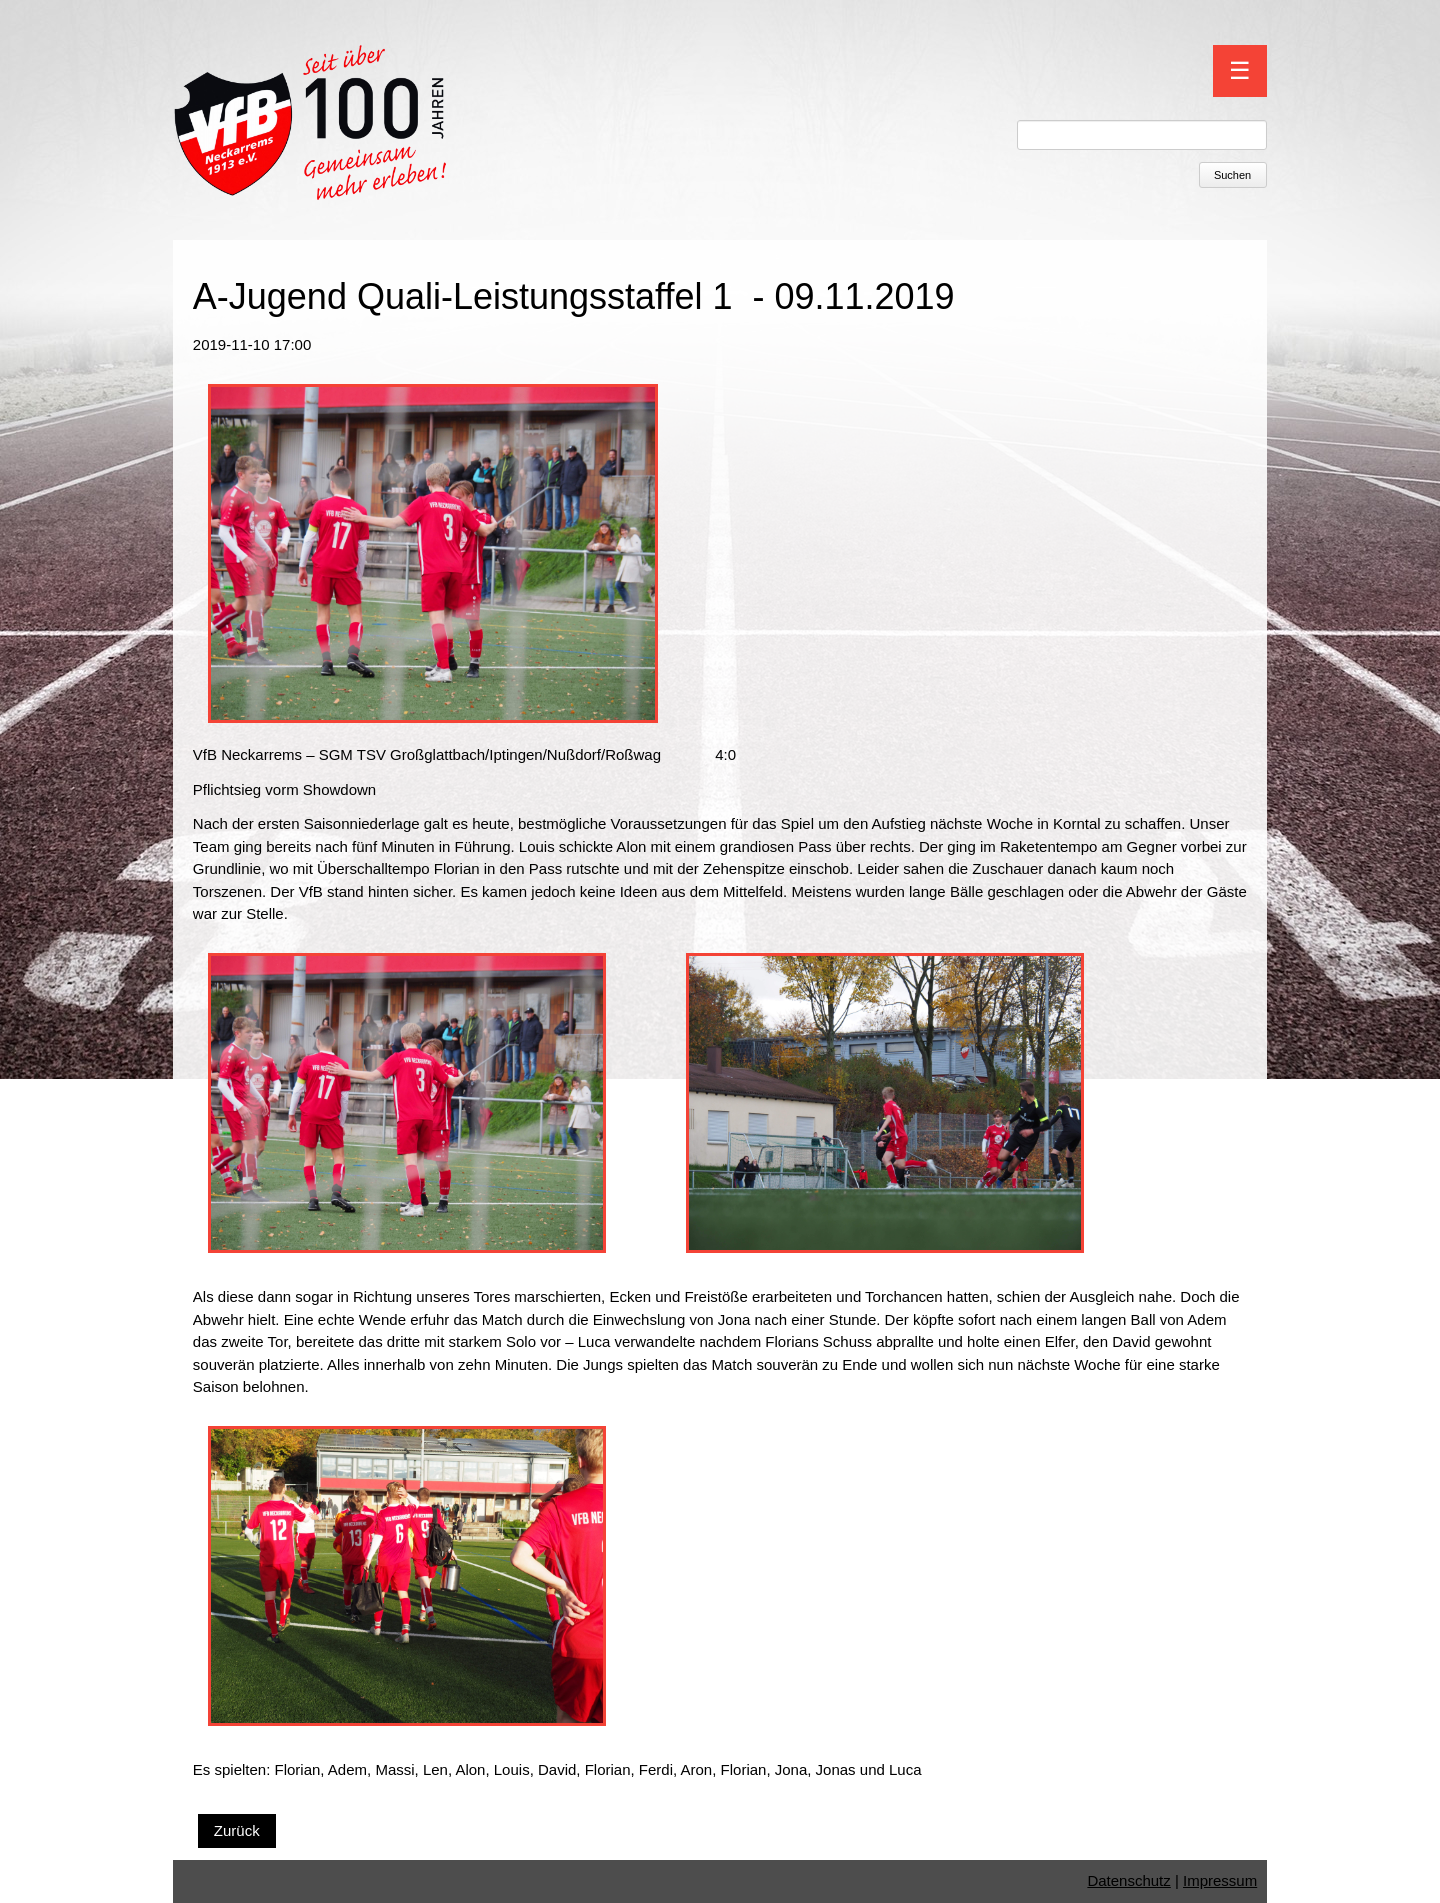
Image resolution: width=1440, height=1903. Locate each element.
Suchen (1232, 175)
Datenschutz (1128, 1880)
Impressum (1220, 1880)
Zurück (237, 1830)
